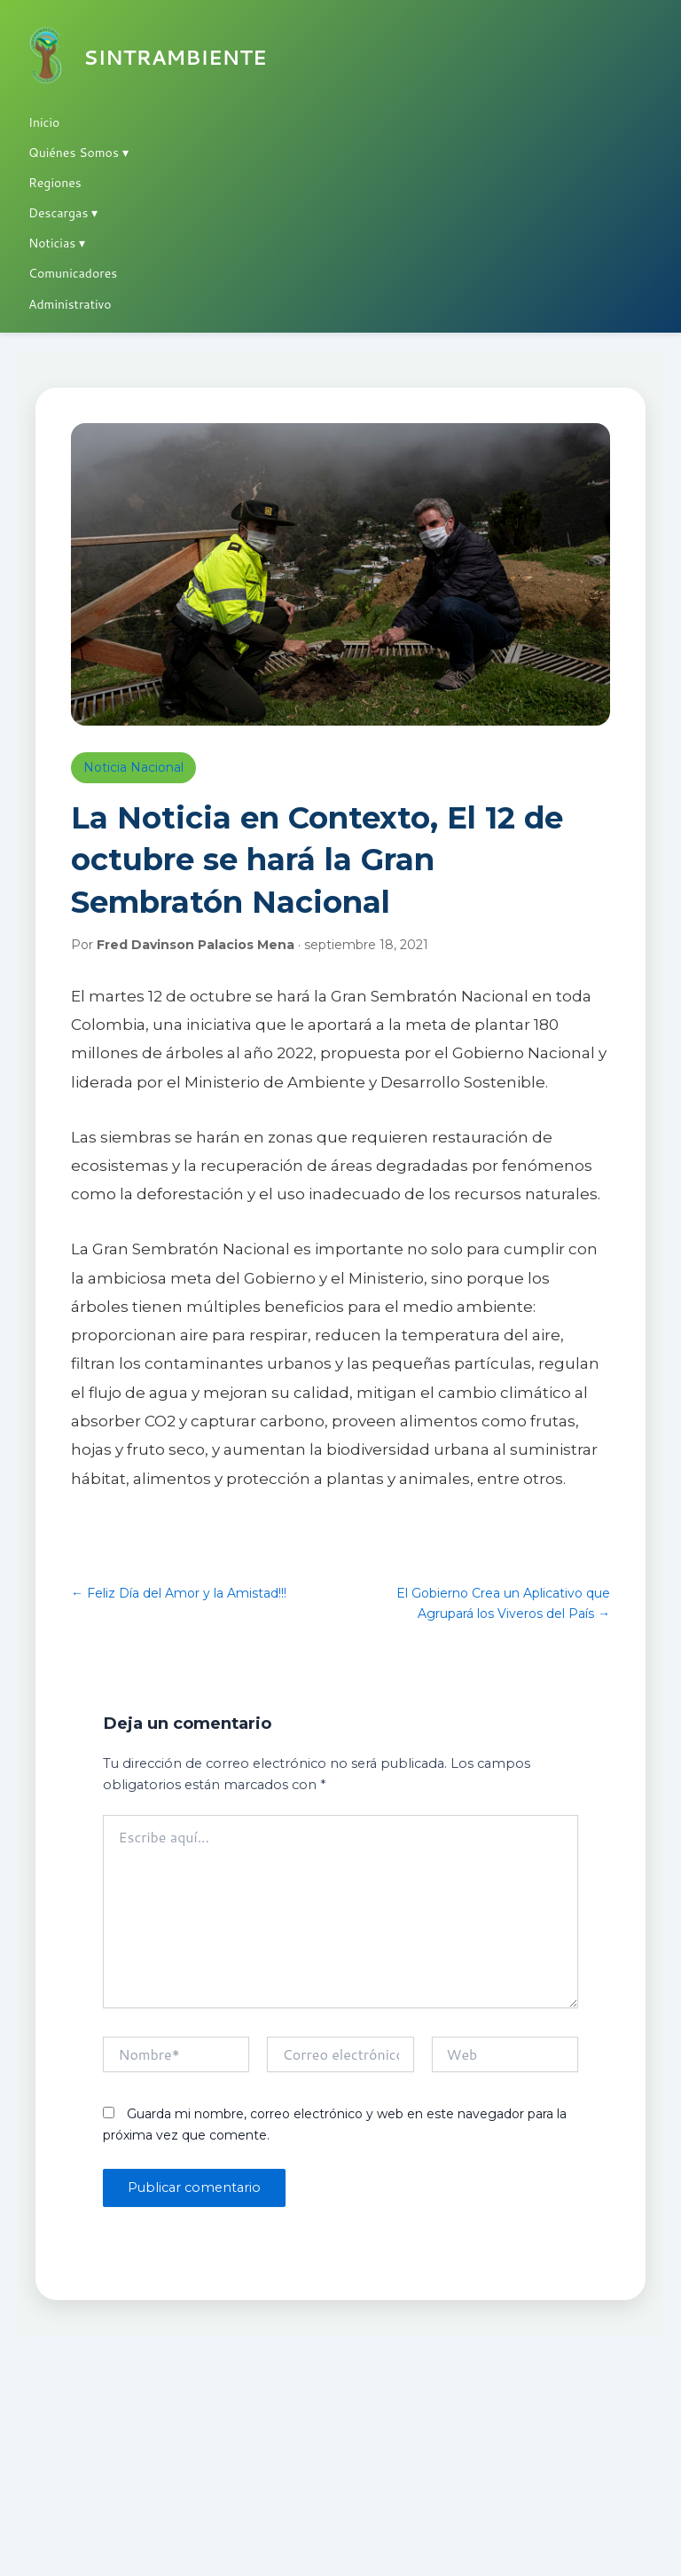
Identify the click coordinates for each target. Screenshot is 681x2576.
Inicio (43, 122)
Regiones (55, 183)
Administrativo (70, 304)
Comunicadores (72, 273)
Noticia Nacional (133, 767)
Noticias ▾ (56, 243)
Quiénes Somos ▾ (78, 152)
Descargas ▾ (63, 213)
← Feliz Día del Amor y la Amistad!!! (178, 1593)
